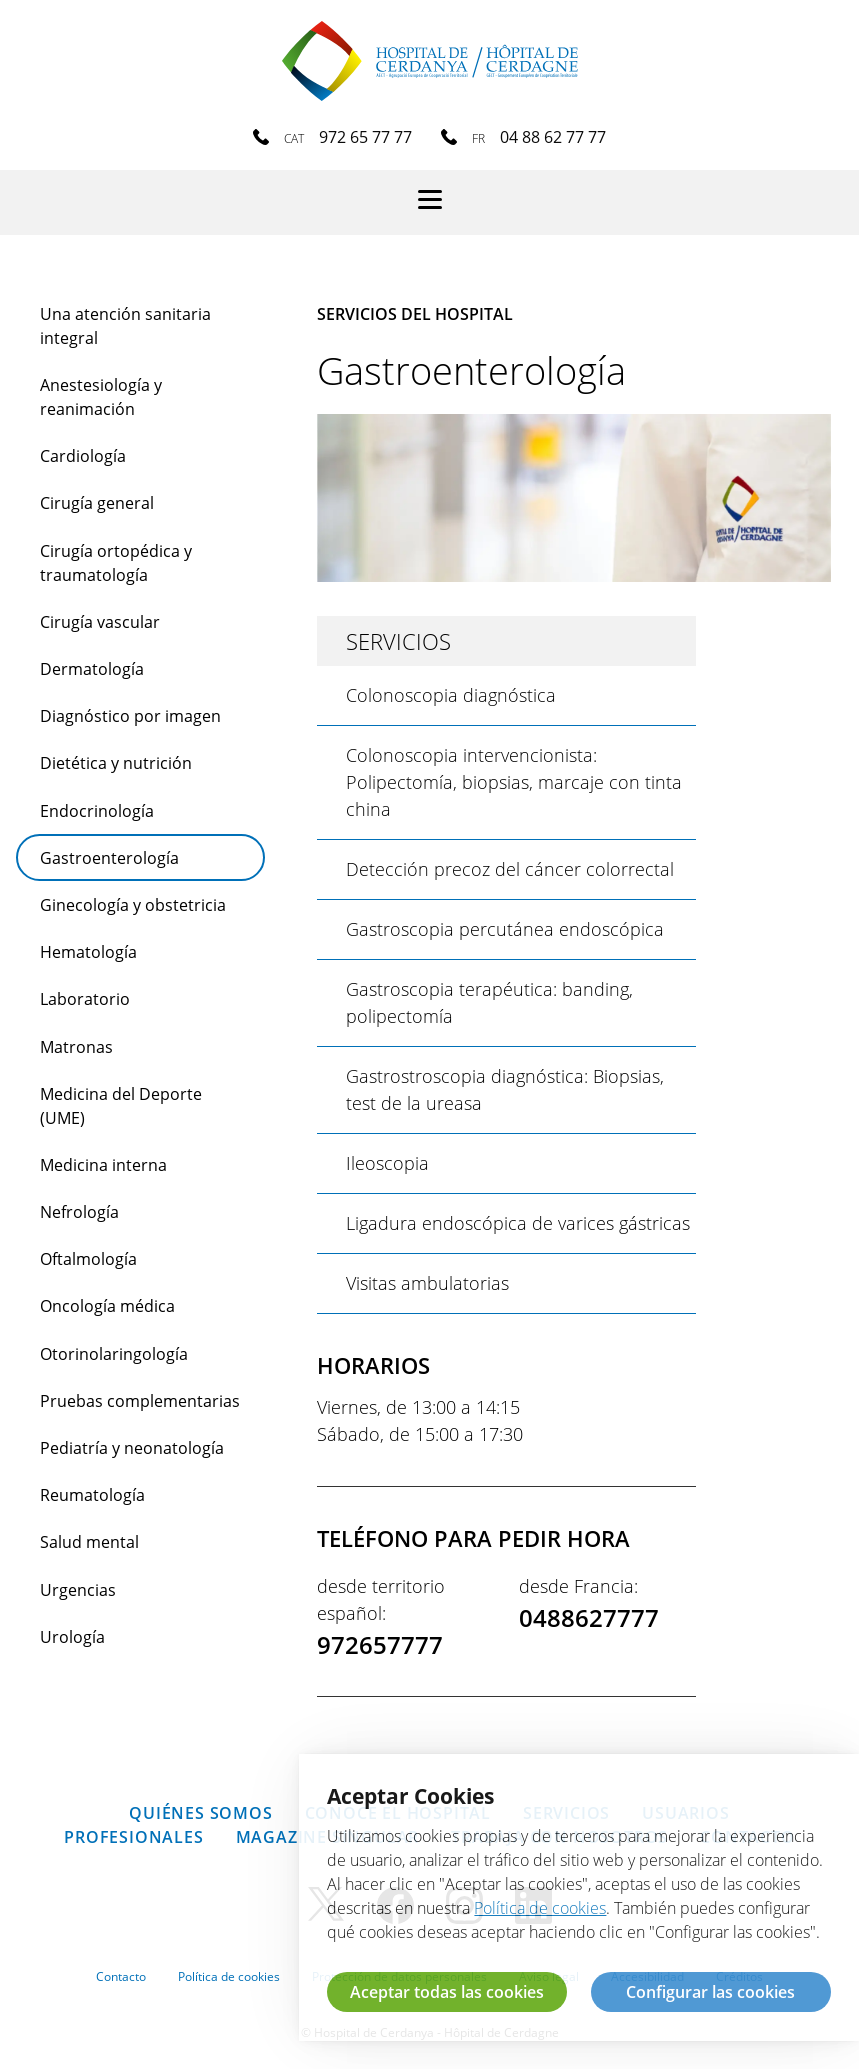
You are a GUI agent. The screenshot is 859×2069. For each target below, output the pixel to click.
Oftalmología (88, 1259)
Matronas (76, 1047)
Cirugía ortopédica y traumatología (116, 563)
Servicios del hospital (415, 314)
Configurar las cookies (710, 1992)
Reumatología (92, 1495)
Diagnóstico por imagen (130, 716)
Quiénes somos (200, 1813)
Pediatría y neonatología (132, 1448)
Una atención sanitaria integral (125, 326)
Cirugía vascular (100, 622)
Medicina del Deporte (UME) (121, 1106)
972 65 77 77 (365, 137)
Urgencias (78, 1590)
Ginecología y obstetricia (133, 905)
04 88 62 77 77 (553, 137)
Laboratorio (85, 999)
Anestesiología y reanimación (101, 397)
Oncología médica (107, 1306)
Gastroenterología (109, 858)
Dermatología (92, 669)
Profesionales (133, 1837)
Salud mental (89, 1542)
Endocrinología (97, 811)
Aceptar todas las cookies (447, 1992)
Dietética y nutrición (116, 763)
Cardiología (83, 456)
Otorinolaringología (114, 1354)
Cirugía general (97, 503)
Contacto (121, 1976)
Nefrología (79, 1212)
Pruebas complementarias (140, 1401)
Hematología (88, 952)
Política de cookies (229, 1976)
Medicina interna (103, 1165)
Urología (72, 1637)
